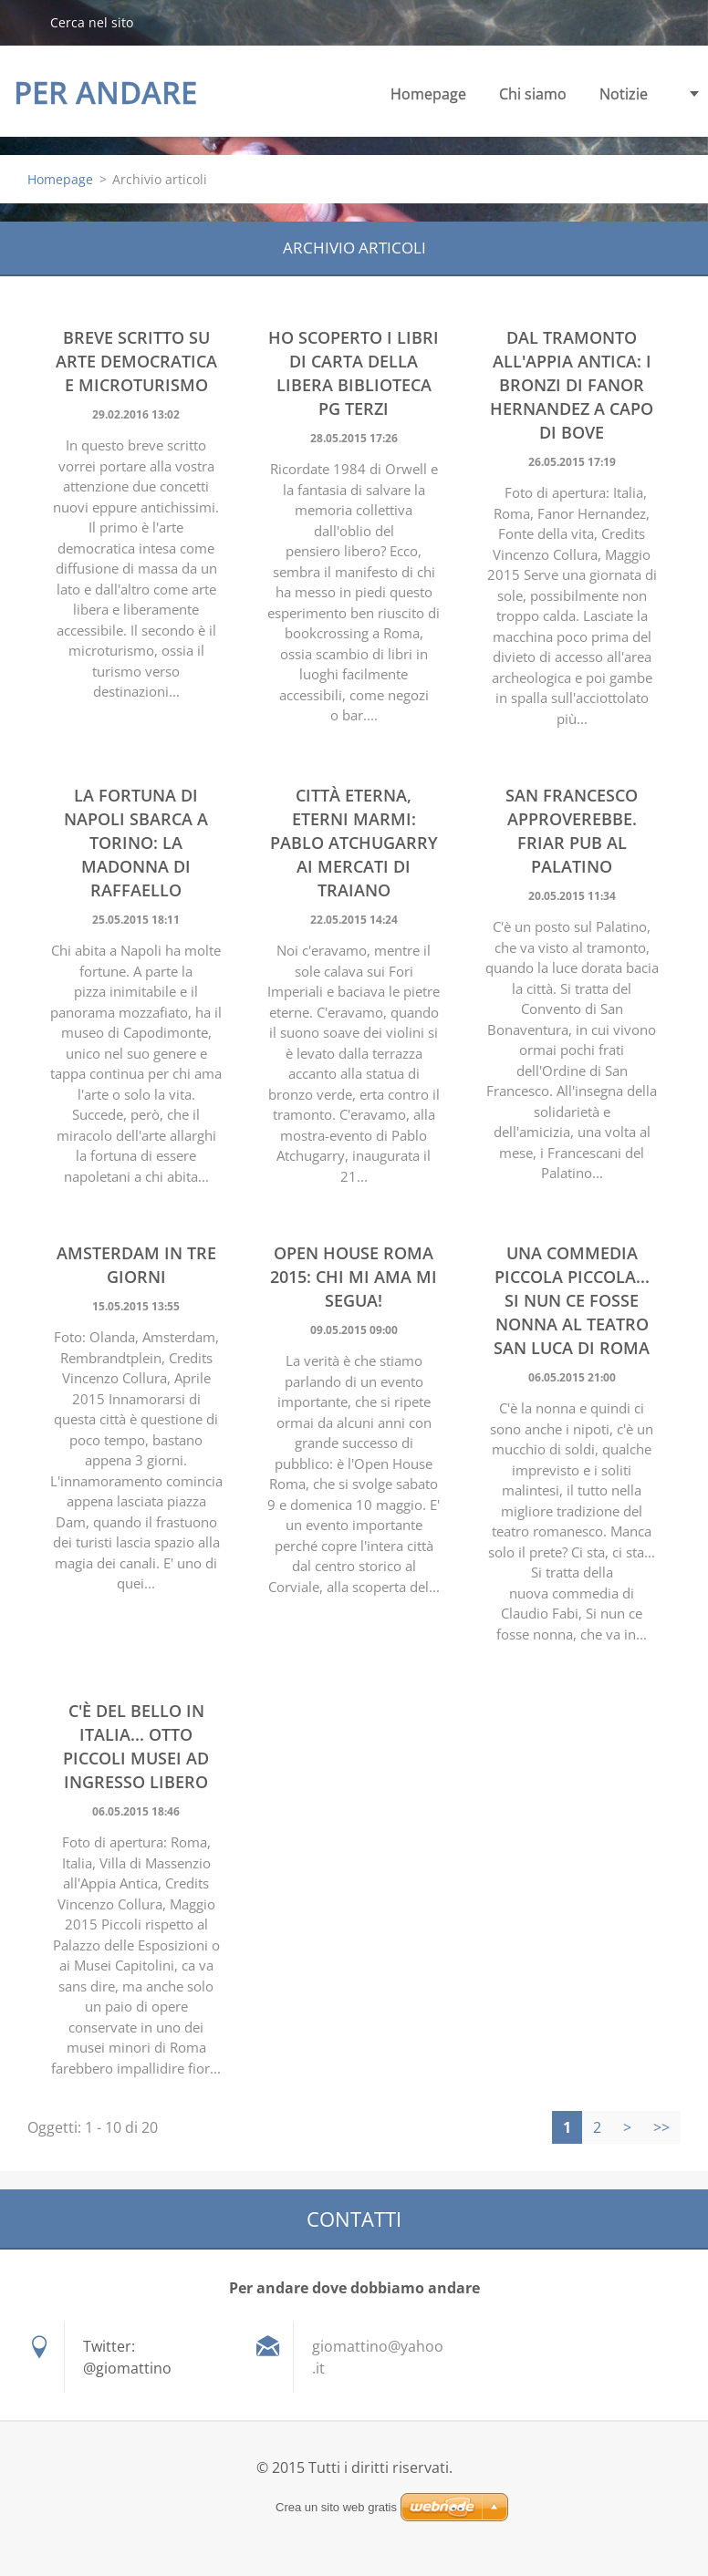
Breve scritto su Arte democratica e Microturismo (136, 361)
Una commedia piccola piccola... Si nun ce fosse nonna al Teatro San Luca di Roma (572, 1300)
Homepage (428, 94)
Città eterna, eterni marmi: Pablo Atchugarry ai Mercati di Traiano (354, 842)
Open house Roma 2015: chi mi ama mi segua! (353, 1276)
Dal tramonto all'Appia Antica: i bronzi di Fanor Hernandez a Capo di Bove (571, 384)
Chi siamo (533, 94)
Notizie (623, 94)
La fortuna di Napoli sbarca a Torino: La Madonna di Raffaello (136, 842)
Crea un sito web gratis (336, 2507)
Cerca (25, 21)
